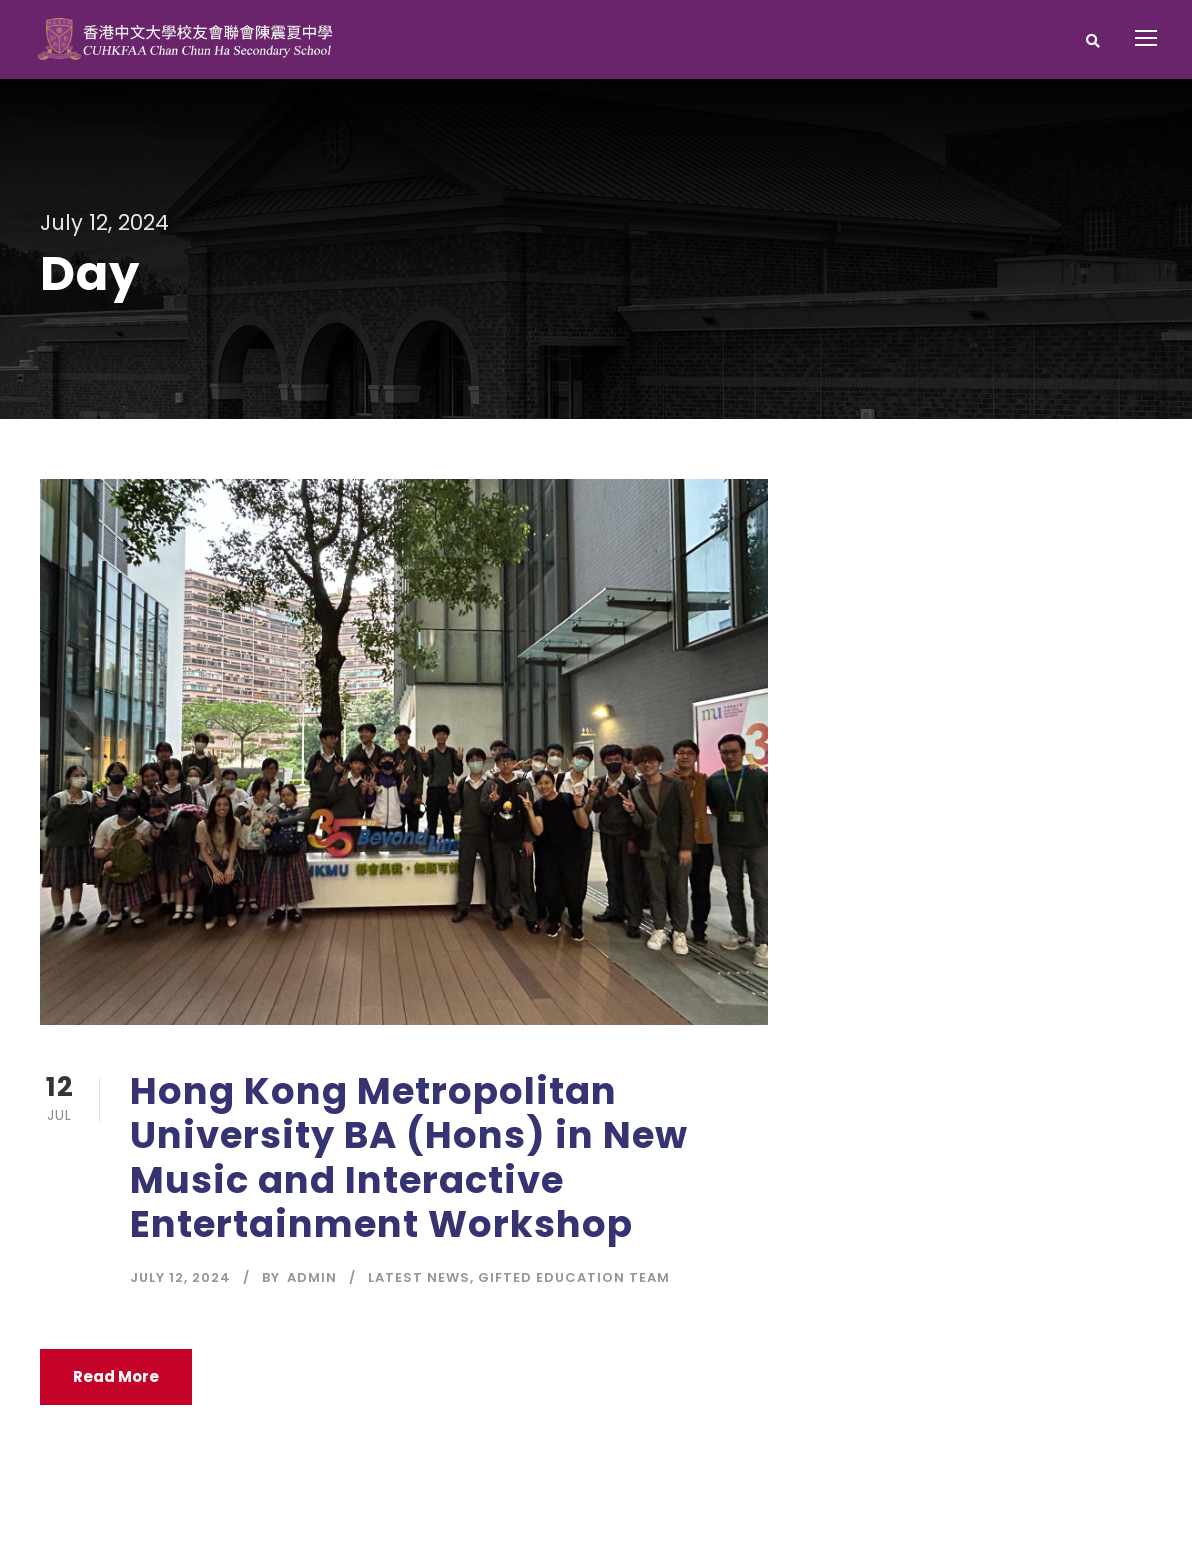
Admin (312, 1277)
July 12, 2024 (180, 1277)
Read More (116, 1376)
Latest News (419, 1277)
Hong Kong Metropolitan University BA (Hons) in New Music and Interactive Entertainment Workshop (409, 1157)
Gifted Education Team (574, 1277)
